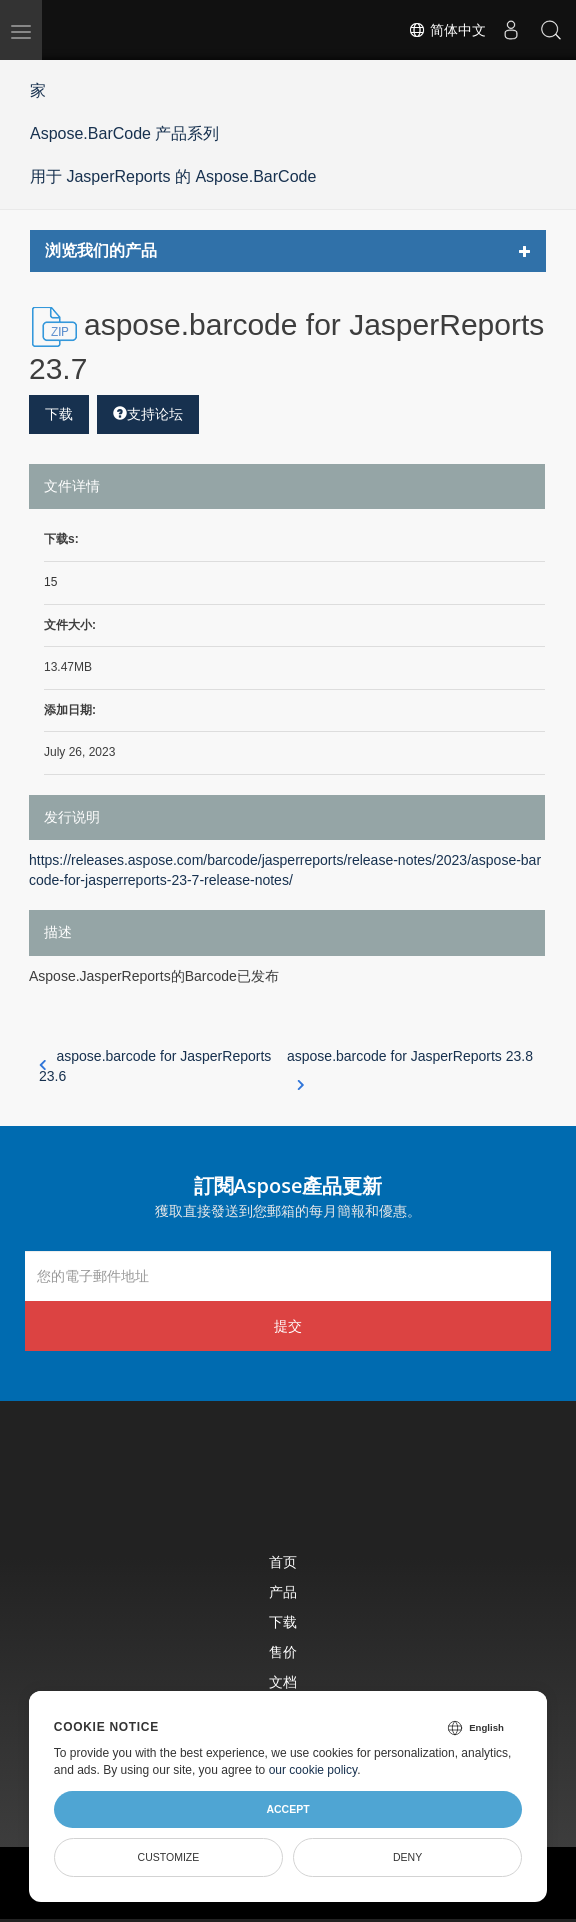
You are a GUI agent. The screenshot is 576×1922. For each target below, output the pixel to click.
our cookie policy (313, 1770)
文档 (283, 1681)
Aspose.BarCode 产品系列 (124, 133)
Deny (407, 1857)
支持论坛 (148, 414)
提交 (288, 1325)
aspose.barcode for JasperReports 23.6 (155, 1066)
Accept (287, 1809)
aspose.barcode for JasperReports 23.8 (410, 1067)
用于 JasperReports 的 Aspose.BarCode (173, 176)
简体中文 (447, 30)
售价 (283, 1651)
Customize (169, 1857)
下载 (59, 414)
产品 (283, 1591)
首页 (283, 1561)
